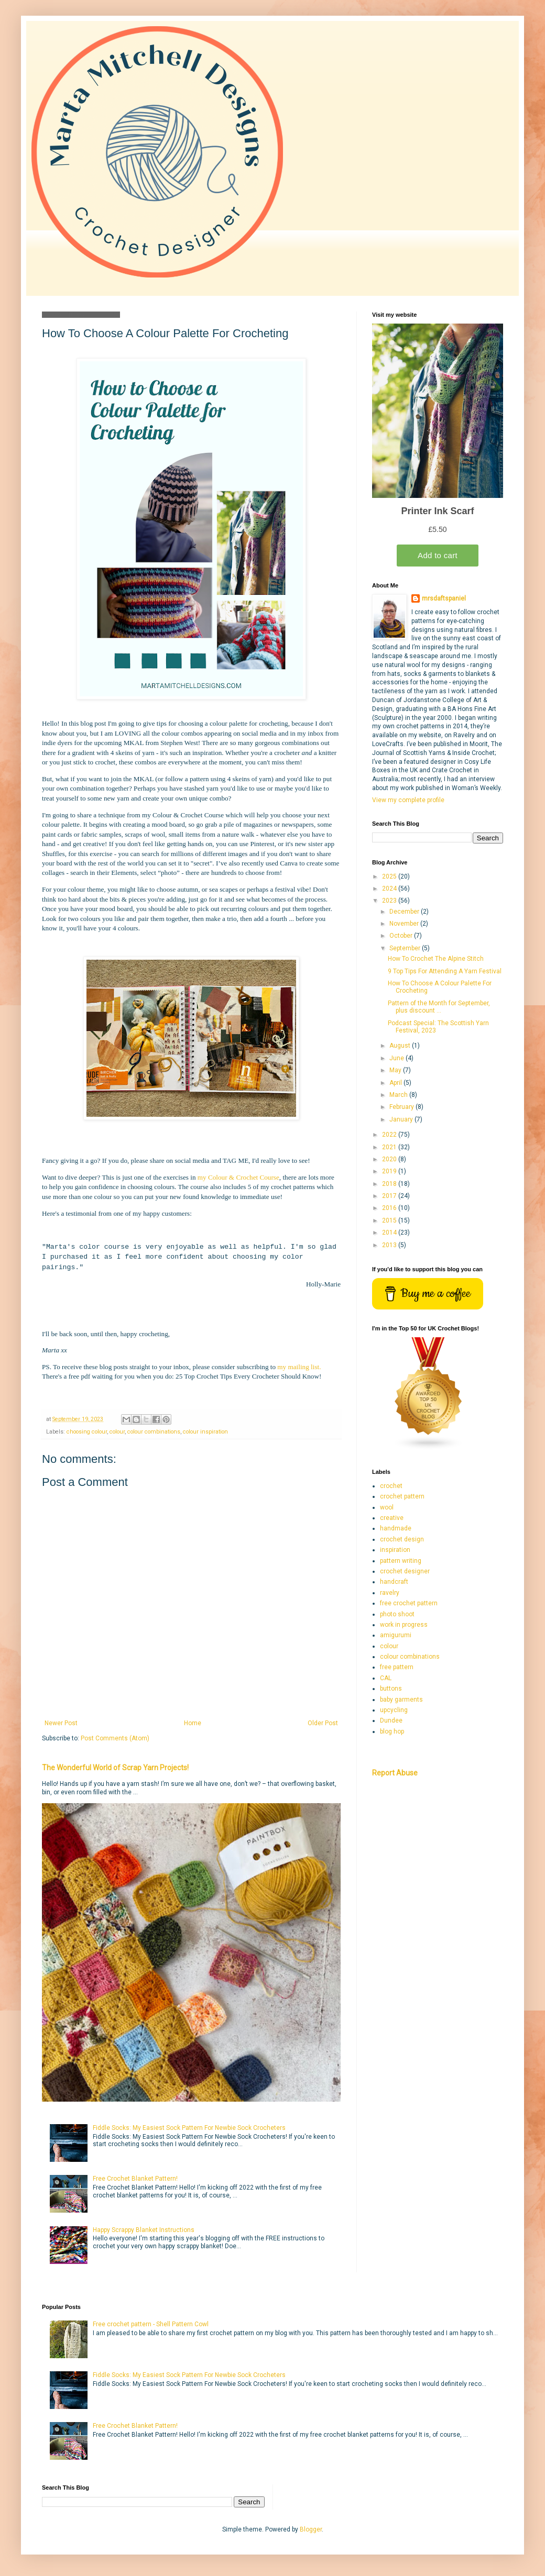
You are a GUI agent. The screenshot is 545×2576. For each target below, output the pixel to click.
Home (192, 1723)
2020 (390, 1159)
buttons (391, 1688)
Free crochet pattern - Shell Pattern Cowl (151, 2324)
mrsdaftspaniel (444, 598)
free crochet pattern (409, 1603)
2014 (390, 1232)
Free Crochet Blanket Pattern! (135, 2178)
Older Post (323, 1723)
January (402, 1119)
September (405, 948)
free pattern (396, 1667)
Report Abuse (395, 1773)
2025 (390, 876)
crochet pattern (402, 1496)
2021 (390, 1147)
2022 (390, 1134)
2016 (390, 1208)
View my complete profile (408, 800)
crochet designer (405, 1571)
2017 (390, 1196)
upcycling (394, 1710)
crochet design (402, 1539)
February (402, 1107)
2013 (390, 1245)
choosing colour (87, 1431)
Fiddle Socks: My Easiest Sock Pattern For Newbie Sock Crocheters (189, 2127)
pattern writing (400, 1560)
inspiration (395, 1549)
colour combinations (153, 1431)
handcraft (394, 1581)
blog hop (392, 1731)
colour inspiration (205, 1431)
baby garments (401, 1699)
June (397, 1058)
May (396, 1070)
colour (117, 1431)
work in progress (404, 1624)
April (396, 1082)
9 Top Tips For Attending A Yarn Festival (445, 971)
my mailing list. (299, 1367)
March (399, 1094)
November (404, 923)
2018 (390, 1183)
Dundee (391, 1720)
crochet (391, 1486)
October (401, 935)
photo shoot (397, 1614)
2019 (390, 1171)
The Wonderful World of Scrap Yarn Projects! (115, 1767)
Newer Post (61, 1723)
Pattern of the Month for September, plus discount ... (439, 1007)
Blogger (311, 2529)
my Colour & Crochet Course (238, 1177)
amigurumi (395, 1635)
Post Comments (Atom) (115, 1738)
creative (392, 1518)
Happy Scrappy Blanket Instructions (143, 2230)
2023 (390, 900)
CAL (385, 1678)
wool (387, 1507)
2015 (390, 1220)
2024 (390, 888)
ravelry (389, 1592)
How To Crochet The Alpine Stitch (436, 958)
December (405, 911)
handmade (395, 1528)
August (400, 1045)
